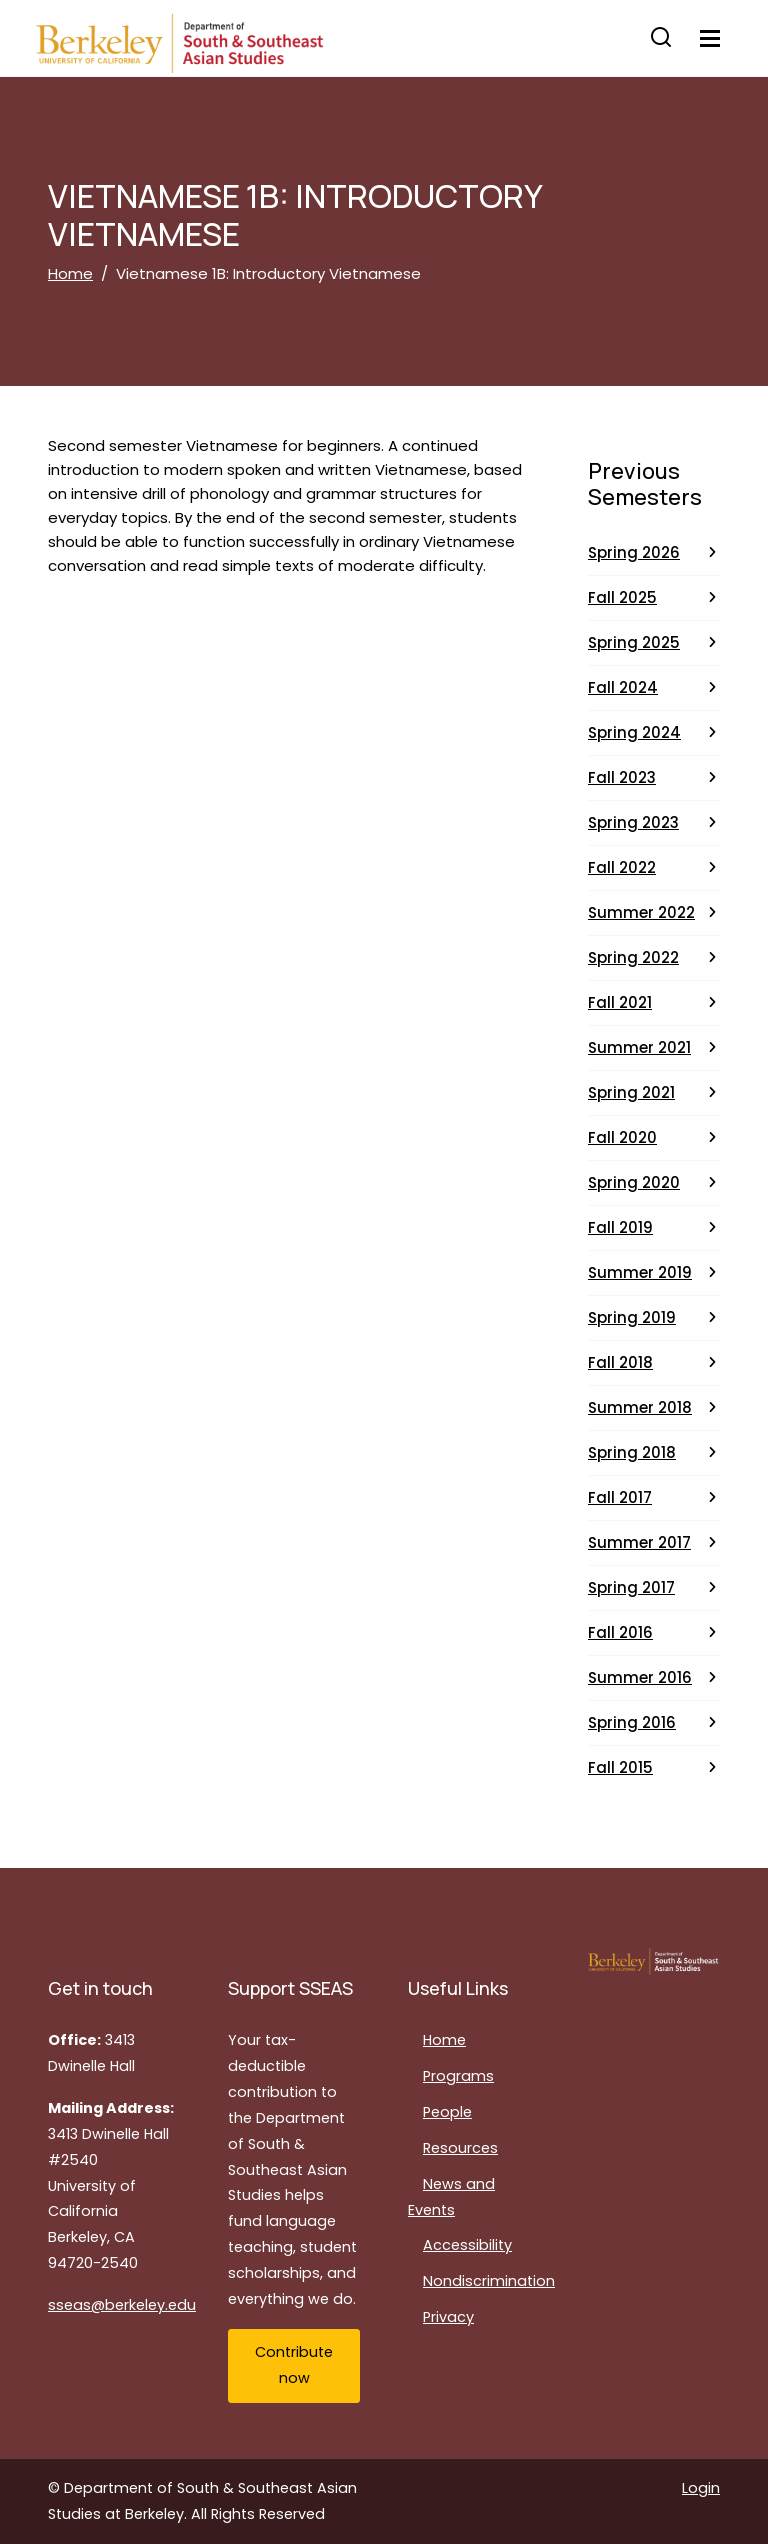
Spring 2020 (634, 1182)
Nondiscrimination (489, 2281)
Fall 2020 (622, 1137)
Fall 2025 (622, 597)
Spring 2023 (633, 822)
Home (70, 273)
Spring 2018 (632, 1452)
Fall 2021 (620, 1002)
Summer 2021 (639, 1047)
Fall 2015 (620, 1767)
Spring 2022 (633, 957)
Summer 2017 (639, 1542)
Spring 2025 (634, 642)
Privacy (448, 2317)
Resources (460, 2148)
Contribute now (294, 2365)
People (447, 2112)
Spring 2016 (632, 1722)
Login (701, 2488)
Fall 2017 (620, 1497)
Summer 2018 (640, 1407)
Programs (458, 2076)
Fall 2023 (622, 777)
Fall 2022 (622, 867)
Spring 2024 (634, 732)
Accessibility (467, 2245)
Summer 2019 (640, 1272)
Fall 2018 (620, 1362)
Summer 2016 (640, 1677)
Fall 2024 (623, 687)
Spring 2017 (631, 1587)
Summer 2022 (641, 912)
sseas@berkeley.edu (122, 2305)
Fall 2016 (620, 1632)
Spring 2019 (632, 1317)
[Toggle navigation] (710, 38)
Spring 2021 (631, 1092)
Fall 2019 (620, 1227)
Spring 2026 (634, 552)
